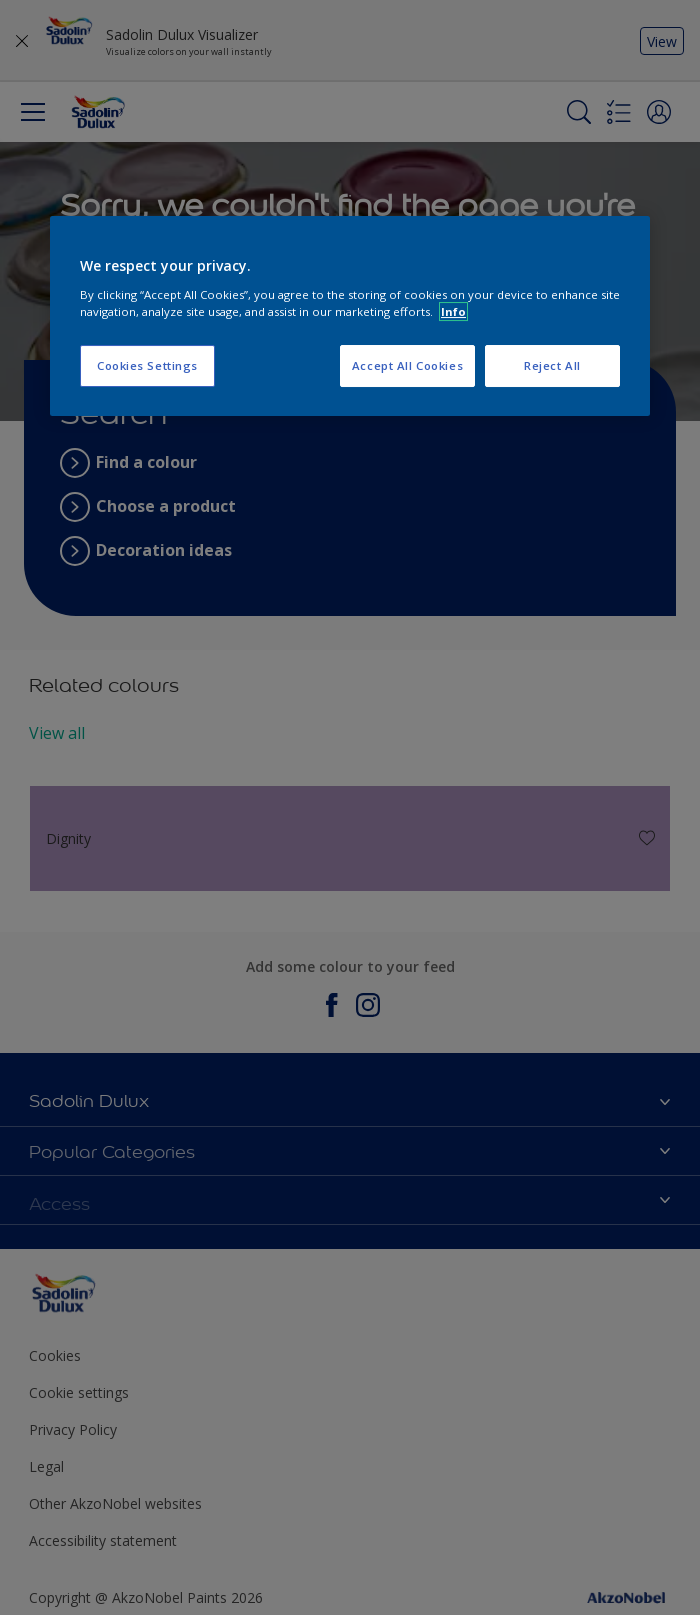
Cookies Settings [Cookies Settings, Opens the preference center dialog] (147, 365)
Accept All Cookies (407, 365)
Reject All (552, 365)
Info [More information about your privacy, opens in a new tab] (453, 311)
